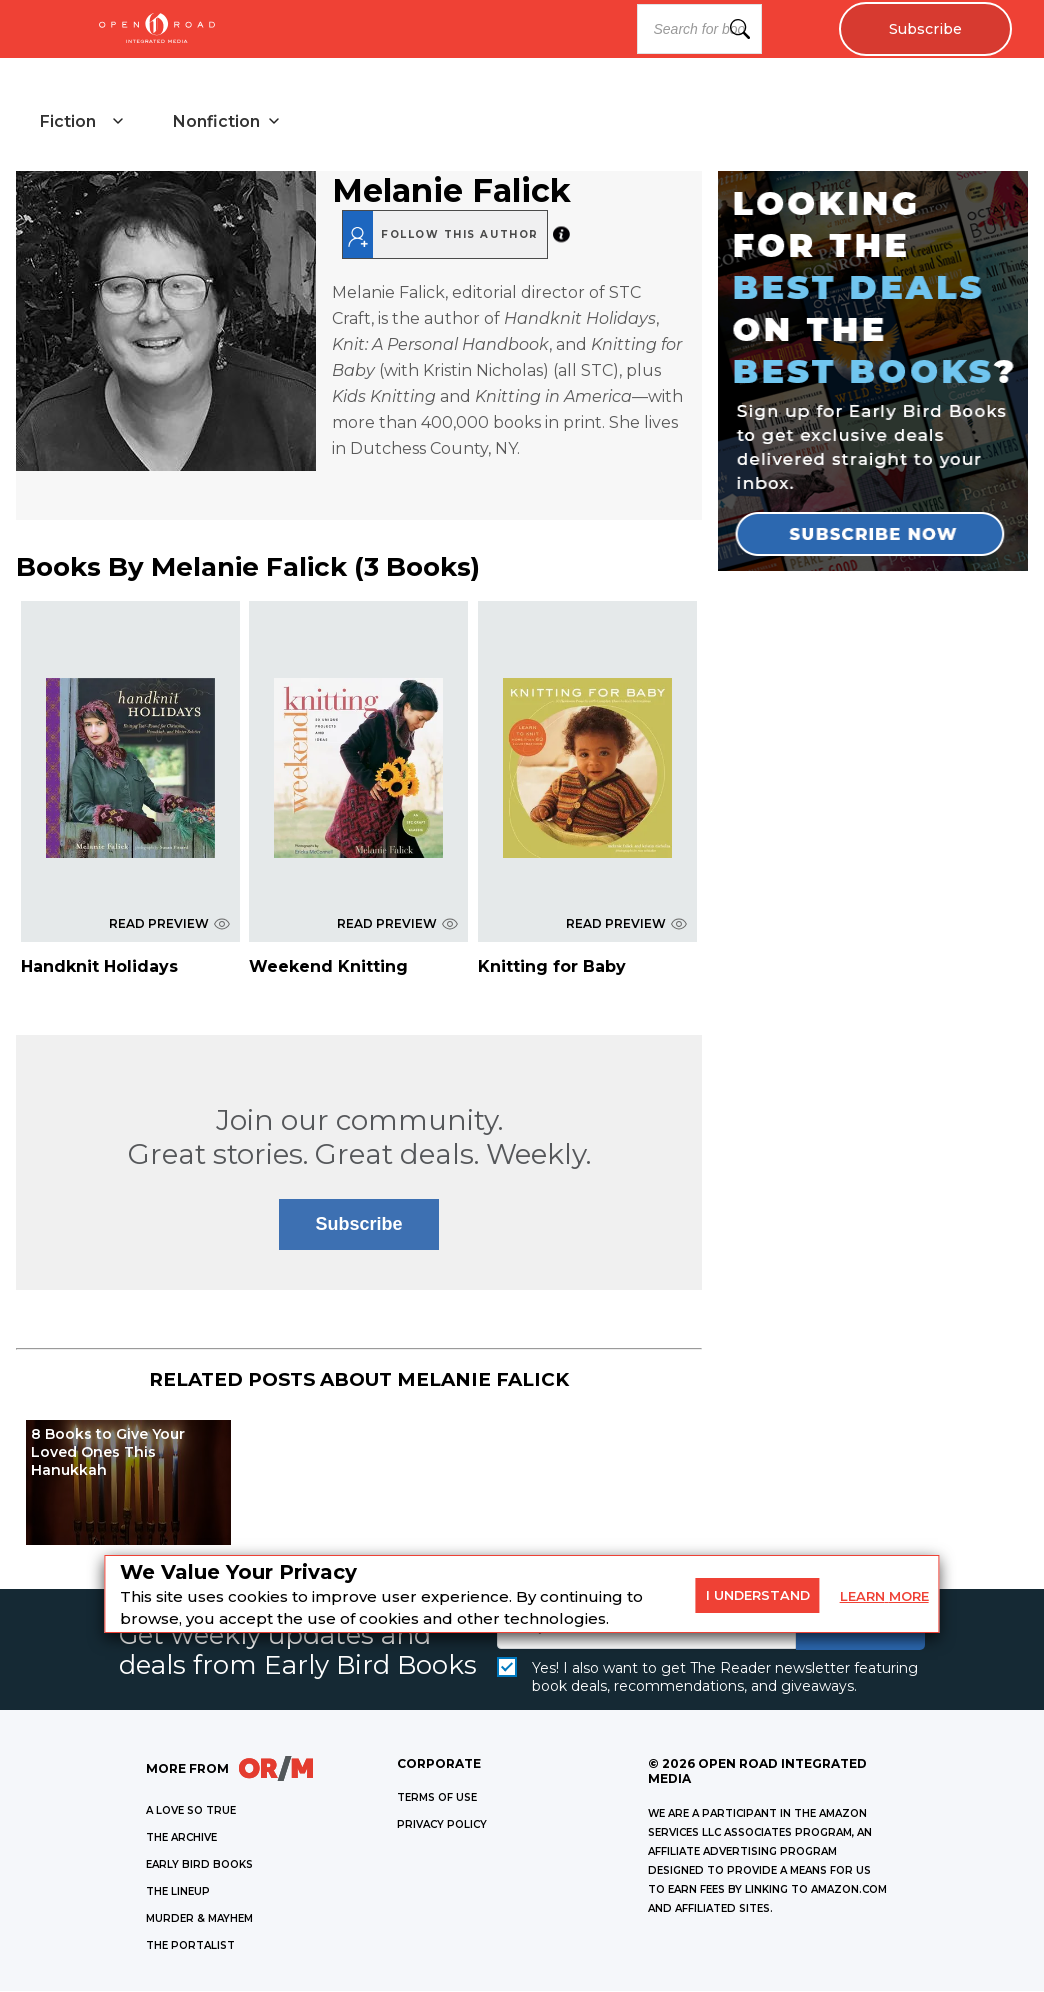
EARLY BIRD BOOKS (199, 1865)
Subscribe (924, 29)
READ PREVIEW (169, 923)
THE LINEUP (178, 1892)
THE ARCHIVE (181, 1838)
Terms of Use (437, 1798)
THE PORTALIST (190, 1946)
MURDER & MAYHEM (199, 1919)
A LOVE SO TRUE (191, 1811)
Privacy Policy (442, 1825)
